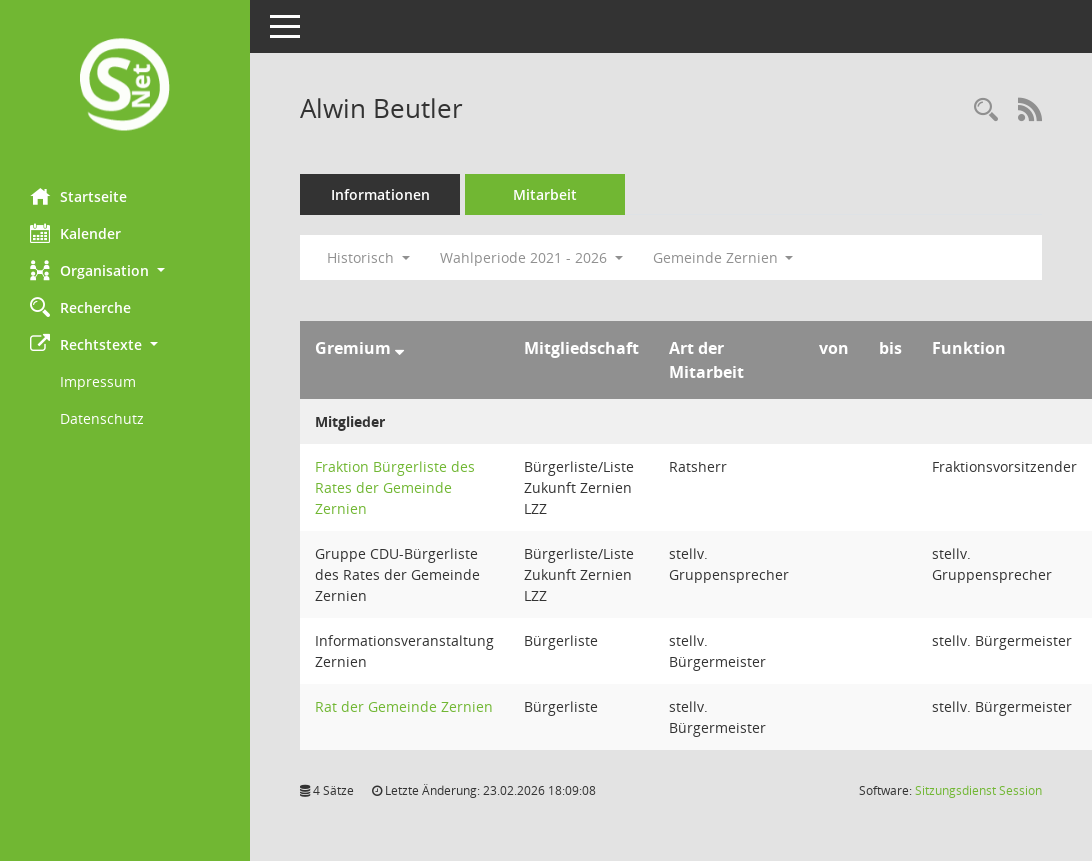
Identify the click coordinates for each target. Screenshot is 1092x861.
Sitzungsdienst (978, 790)
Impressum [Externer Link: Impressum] (98, 381)
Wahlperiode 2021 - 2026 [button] (531, 257)
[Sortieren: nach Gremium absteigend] (399, 348)
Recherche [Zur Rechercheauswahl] (80, 307)
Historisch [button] (368, 257)
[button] (125, 270)
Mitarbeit (545, 194)
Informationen (380, 194)
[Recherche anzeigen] (986, 110)
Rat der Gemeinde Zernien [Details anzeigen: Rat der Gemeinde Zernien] (404, 706)
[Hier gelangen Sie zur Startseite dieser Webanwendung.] (125, 86)
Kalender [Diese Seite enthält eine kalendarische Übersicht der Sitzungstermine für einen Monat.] (75, 233)
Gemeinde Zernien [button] (723, 257)
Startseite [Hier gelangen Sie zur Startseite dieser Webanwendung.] (78, 196)
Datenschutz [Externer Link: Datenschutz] (102, 418)
